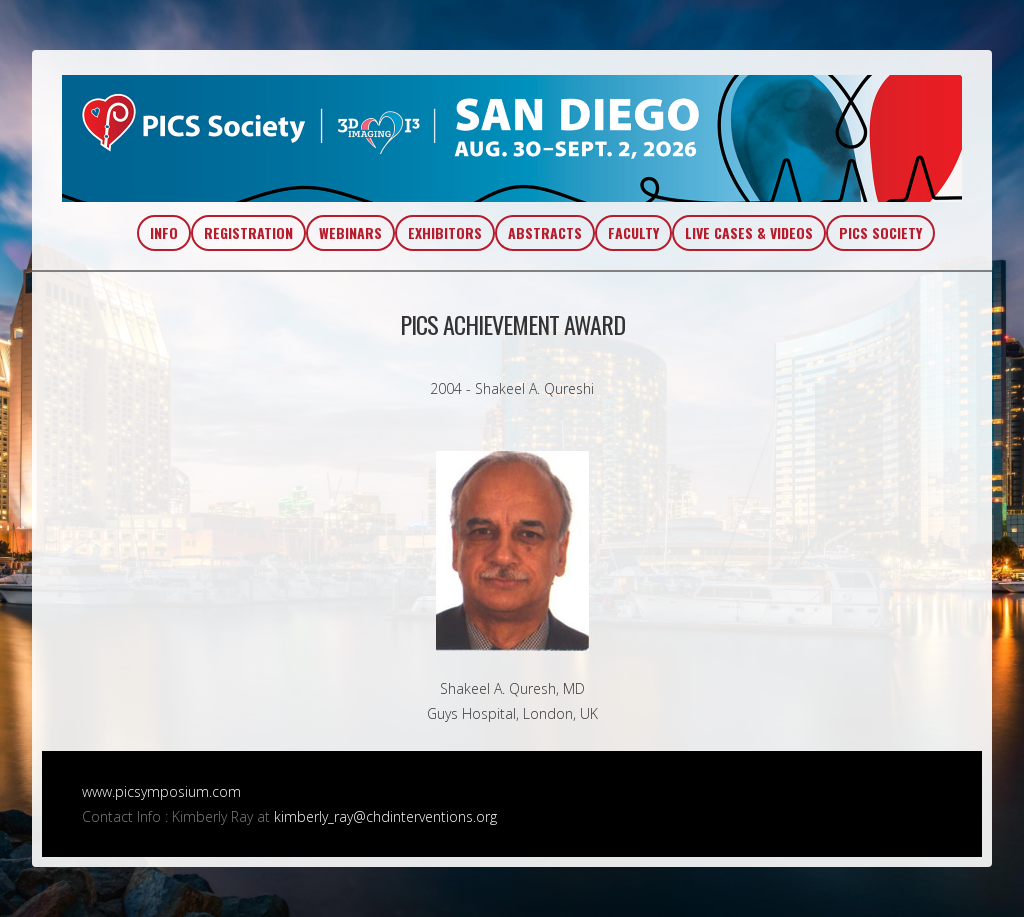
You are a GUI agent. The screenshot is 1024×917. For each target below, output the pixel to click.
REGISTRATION (248, 232)
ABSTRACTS (545, 232)
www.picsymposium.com (161, 791)
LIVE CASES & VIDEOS (749, 232)
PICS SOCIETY (880, 232)
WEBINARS (350, 232)
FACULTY (633, 232)
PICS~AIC (512, 138)
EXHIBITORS (445, 232)
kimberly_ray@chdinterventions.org (385, 816)
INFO (164, 232)
